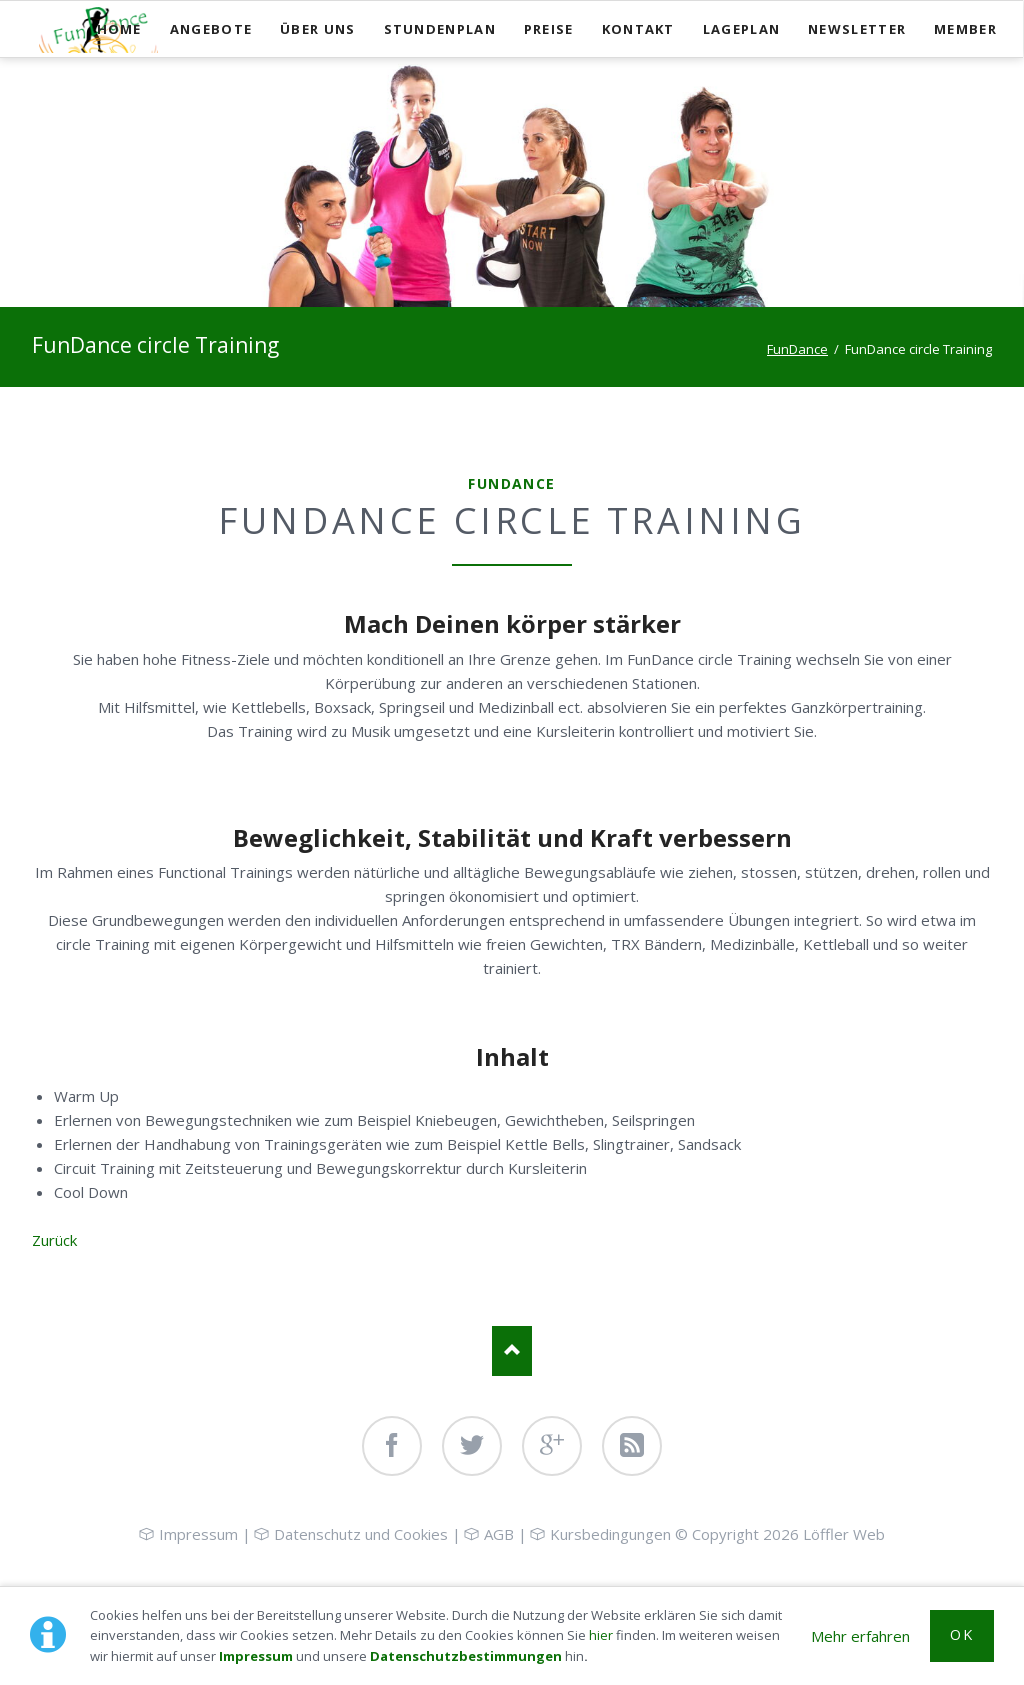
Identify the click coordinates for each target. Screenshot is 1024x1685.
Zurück (54, 1240)
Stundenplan (440, 29)
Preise (549, 29)
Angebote (211, 29)
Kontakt (638, 29)
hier (601, 1635)
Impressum (256, 1656)
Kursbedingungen (610, 1534)
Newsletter (857, 29)
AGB (499, 1534)
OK (961, 1634)
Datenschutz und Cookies (361, 1534)
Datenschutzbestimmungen (466, 1656)
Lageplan (741, 29)
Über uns (317, 29)
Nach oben (512, 1351)
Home (119, 29)
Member (965, 29)
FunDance (797, 349)
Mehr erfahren (860, 1636)
